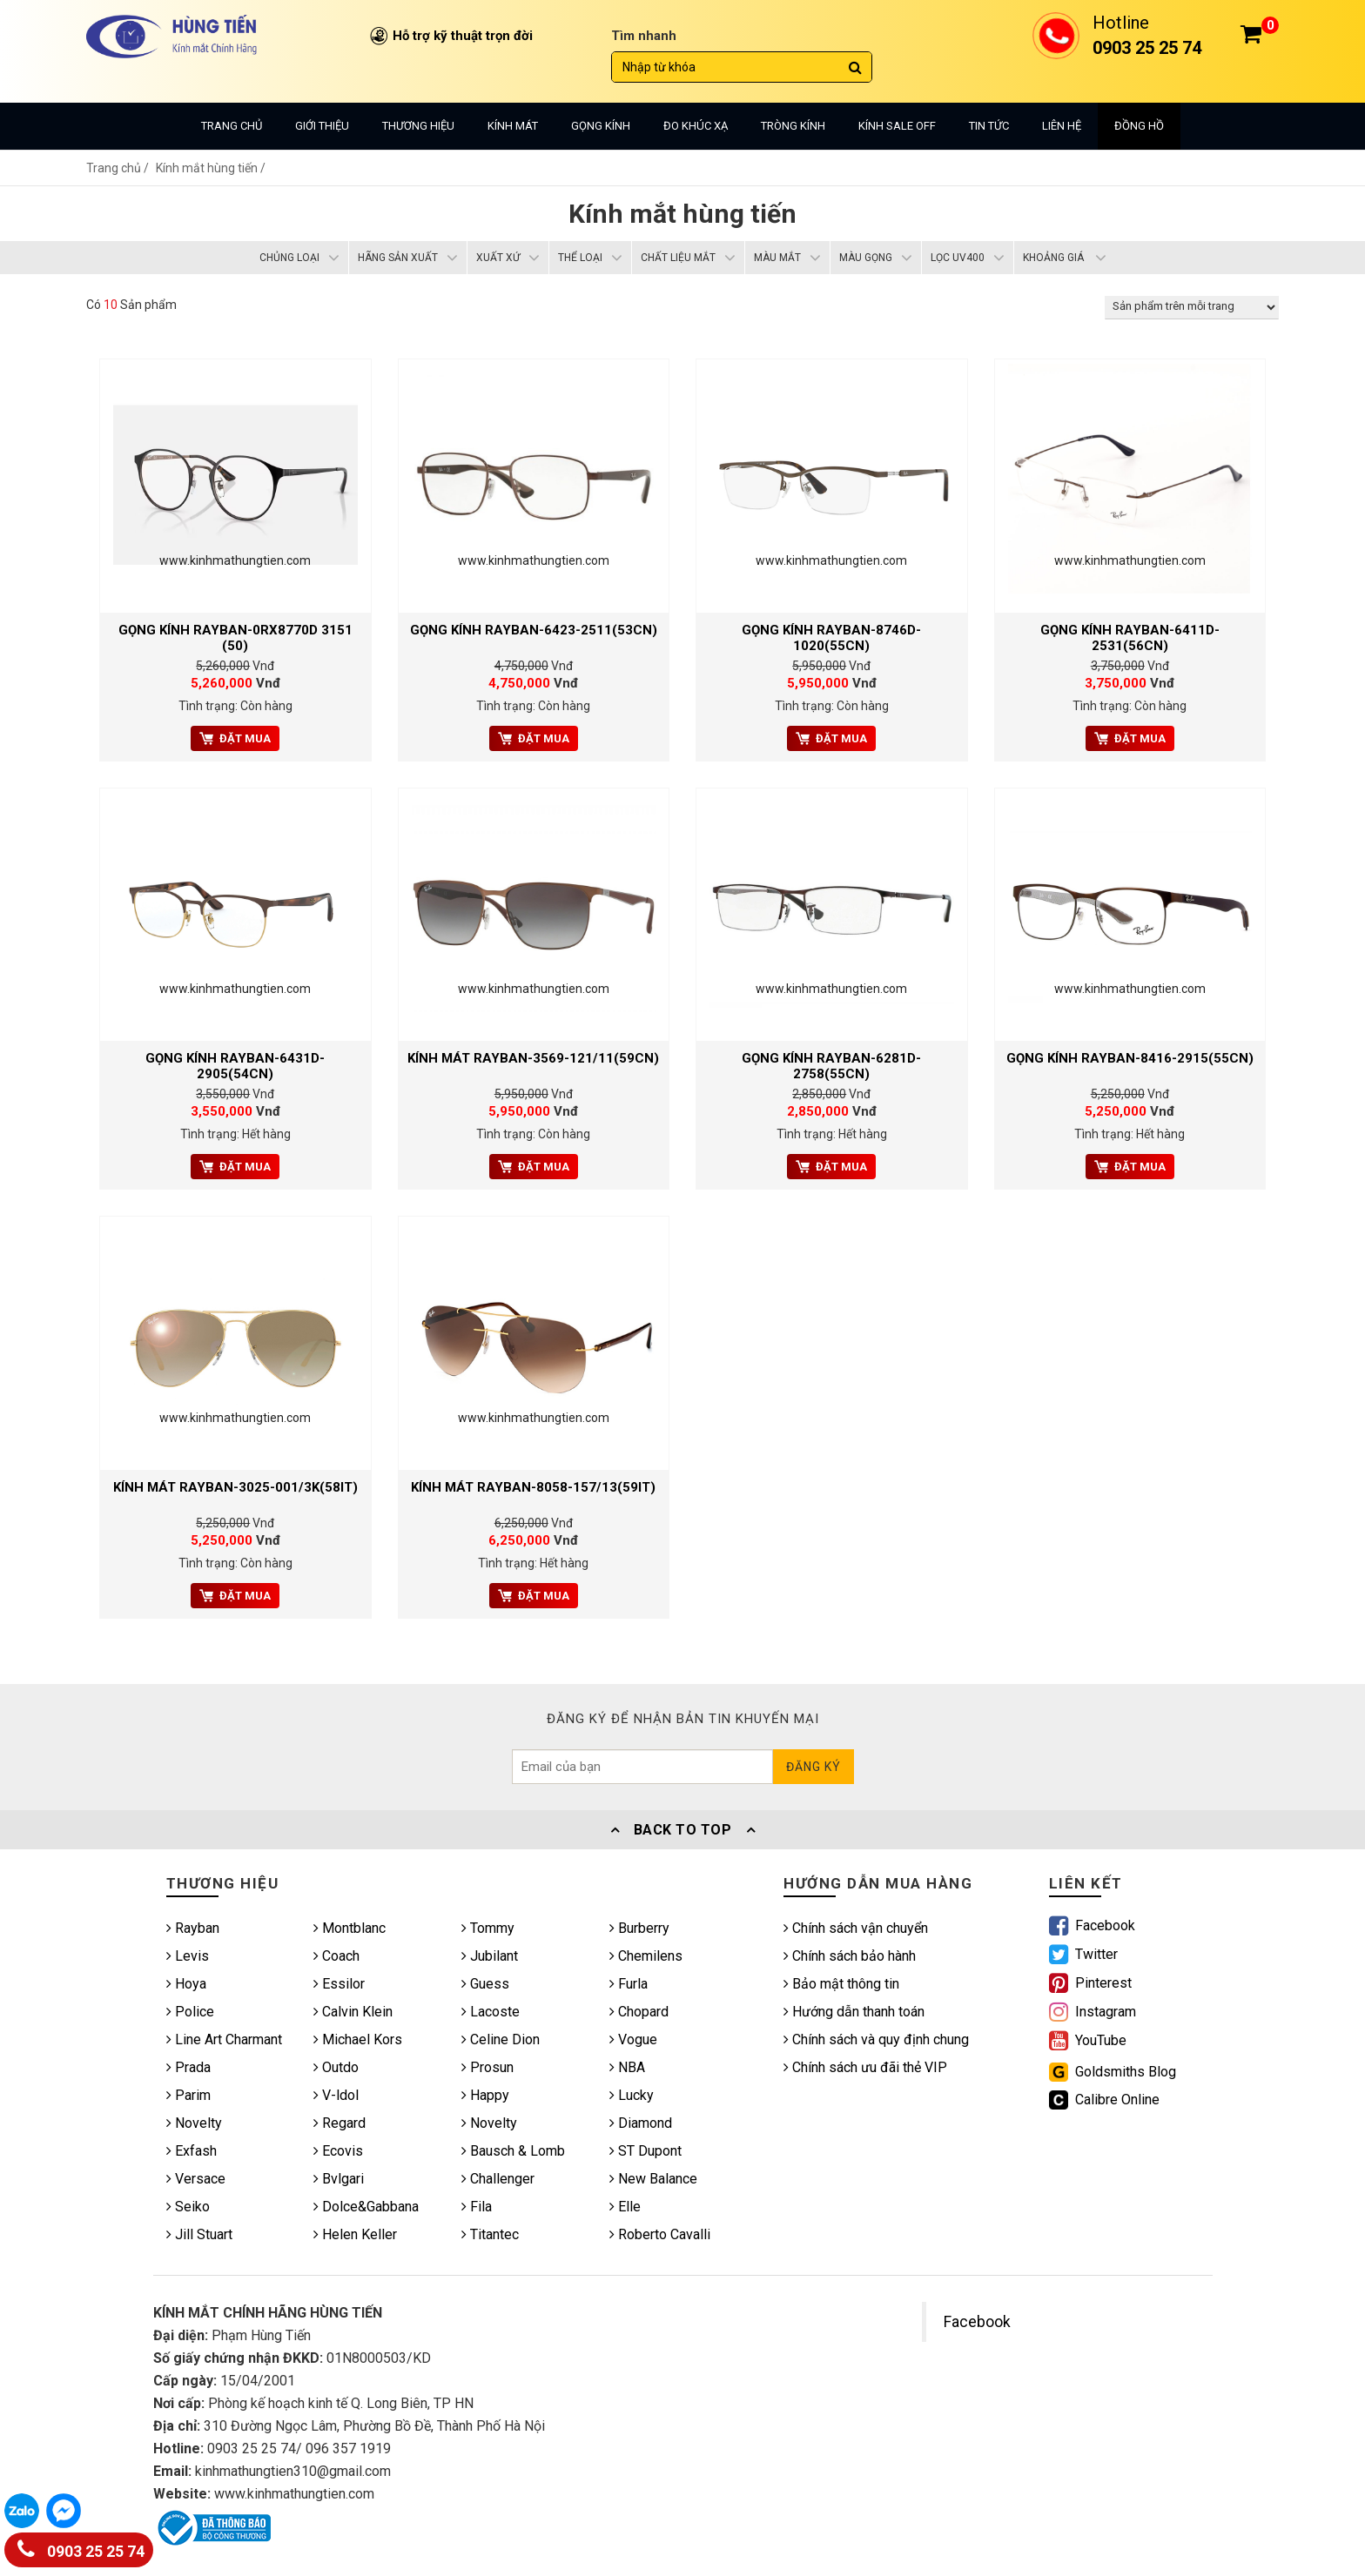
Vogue (633, 2039)
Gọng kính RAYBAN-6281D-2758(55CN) (831, 1066)
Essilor (339, 1984)
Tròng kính (793, 125)
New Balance (653, 2178)
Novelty (194, 2123)
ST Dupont (645, 2151)
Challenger (498, 2178)
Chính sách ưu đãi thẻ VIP (865, 2067)
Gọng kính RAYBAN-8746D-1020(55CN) (831, 638)
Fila (476, 2206)
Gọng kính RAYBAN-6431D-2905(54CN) (235, 1066)
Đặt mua (235, 738)
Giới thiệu (322, 125)
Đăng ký (813, 1767)
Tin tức (989, 125)
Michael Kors (357, 2039)
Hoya (186, 1984)
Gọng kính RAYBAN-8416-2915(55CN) (1130, 1058)
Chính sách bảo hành (849, 1956)
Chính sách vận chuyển (855, 1928)
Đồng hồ (1139, 125)
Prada (188, 2067)
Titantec (490, 2234)
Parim (188, 2095)
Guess (485, 1984)
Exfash (191, 2151)
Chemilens (645, 1956)
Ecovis (338, 2151)
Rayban (192, 1928)
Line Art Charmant (224, 2039)
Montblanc (349, 1928)
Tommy (487, 1928)
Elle (625, 2206)
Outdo (336, 2067)
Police (190, 2011)
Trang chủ (231, 125)
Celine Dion (500, 2039)
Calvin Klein (353, 2011)
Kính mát (513, 125)
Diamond (640, 2123)
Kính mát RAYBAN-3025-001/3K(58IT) (235, 1487)
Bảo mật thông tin (841, 1984)
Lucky (631, 2095)
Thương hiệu (418, 125)
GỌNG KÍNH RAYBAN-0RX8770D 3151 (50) (235, 638)
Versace (195, 2178)
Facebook (977, 2322)
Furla (628, 1984)
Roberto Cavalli (659, 2234)
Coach (336, 1956)
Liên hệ (1061, 125)
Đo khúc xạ (695, 125)
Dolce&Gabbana (366, 2206)
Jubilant (489, 1956)
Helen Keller (355, 2234)
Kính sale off (897, 125)
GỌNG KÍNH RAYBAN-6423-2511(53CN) (533, 630)
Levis (187, 1956)
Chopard (639, 2011)
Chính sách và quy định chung (876, 2039)
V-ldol (336, 2095)
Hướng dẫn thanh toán (854, 2011)
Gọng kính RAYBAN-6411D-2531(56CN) (1130, 638)
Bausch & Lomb (513, 2151)
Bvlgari (338, 2178)
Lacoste (490, 2011)
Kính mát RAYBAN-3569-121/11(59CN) (533, 1058)
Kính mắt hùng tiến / (211, 168)
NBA (627, 2067)
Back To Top (682, 1829)
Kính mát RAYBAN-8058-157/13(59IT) (533, 1487)
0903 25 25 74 (81, 2547)
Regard (339, 2123)
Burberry (639, 1928)
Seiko (188, 2206)
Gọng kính (600, 125)
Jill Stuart (199, 2234)
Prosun (487, 2067)
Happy (485, 2095)
